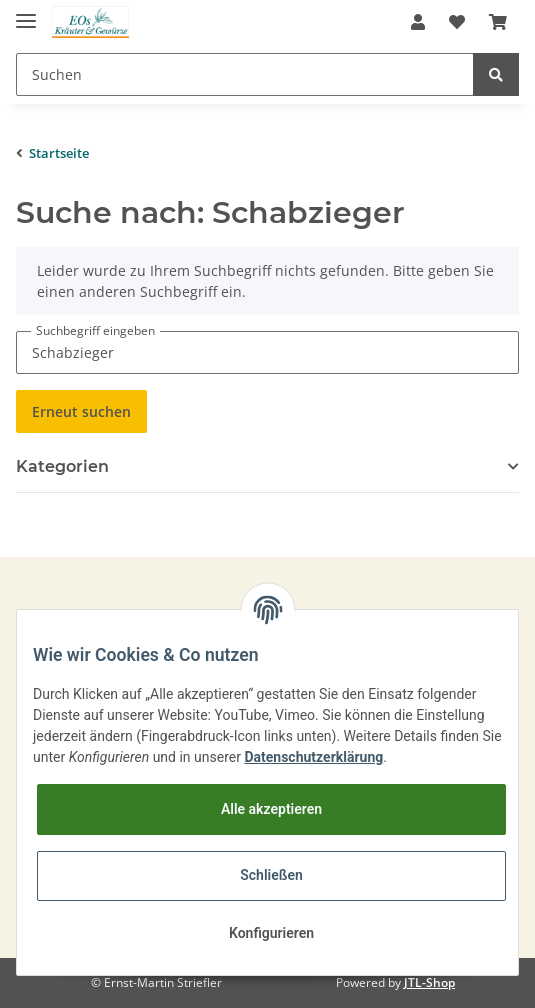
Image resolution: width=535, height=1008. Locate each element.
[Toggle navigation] (26, 12)
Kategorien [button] (62, 466)
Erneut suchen (81, 411)
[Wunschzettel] (457, 22)
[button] (418, 22)
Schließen (271, 875)
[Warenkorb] (498, 22)
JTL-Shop (429, 982)
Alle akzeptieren (271, 809)
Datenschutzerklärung (313, 757)
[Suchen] (245, 74)
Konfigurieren (271, 933)
